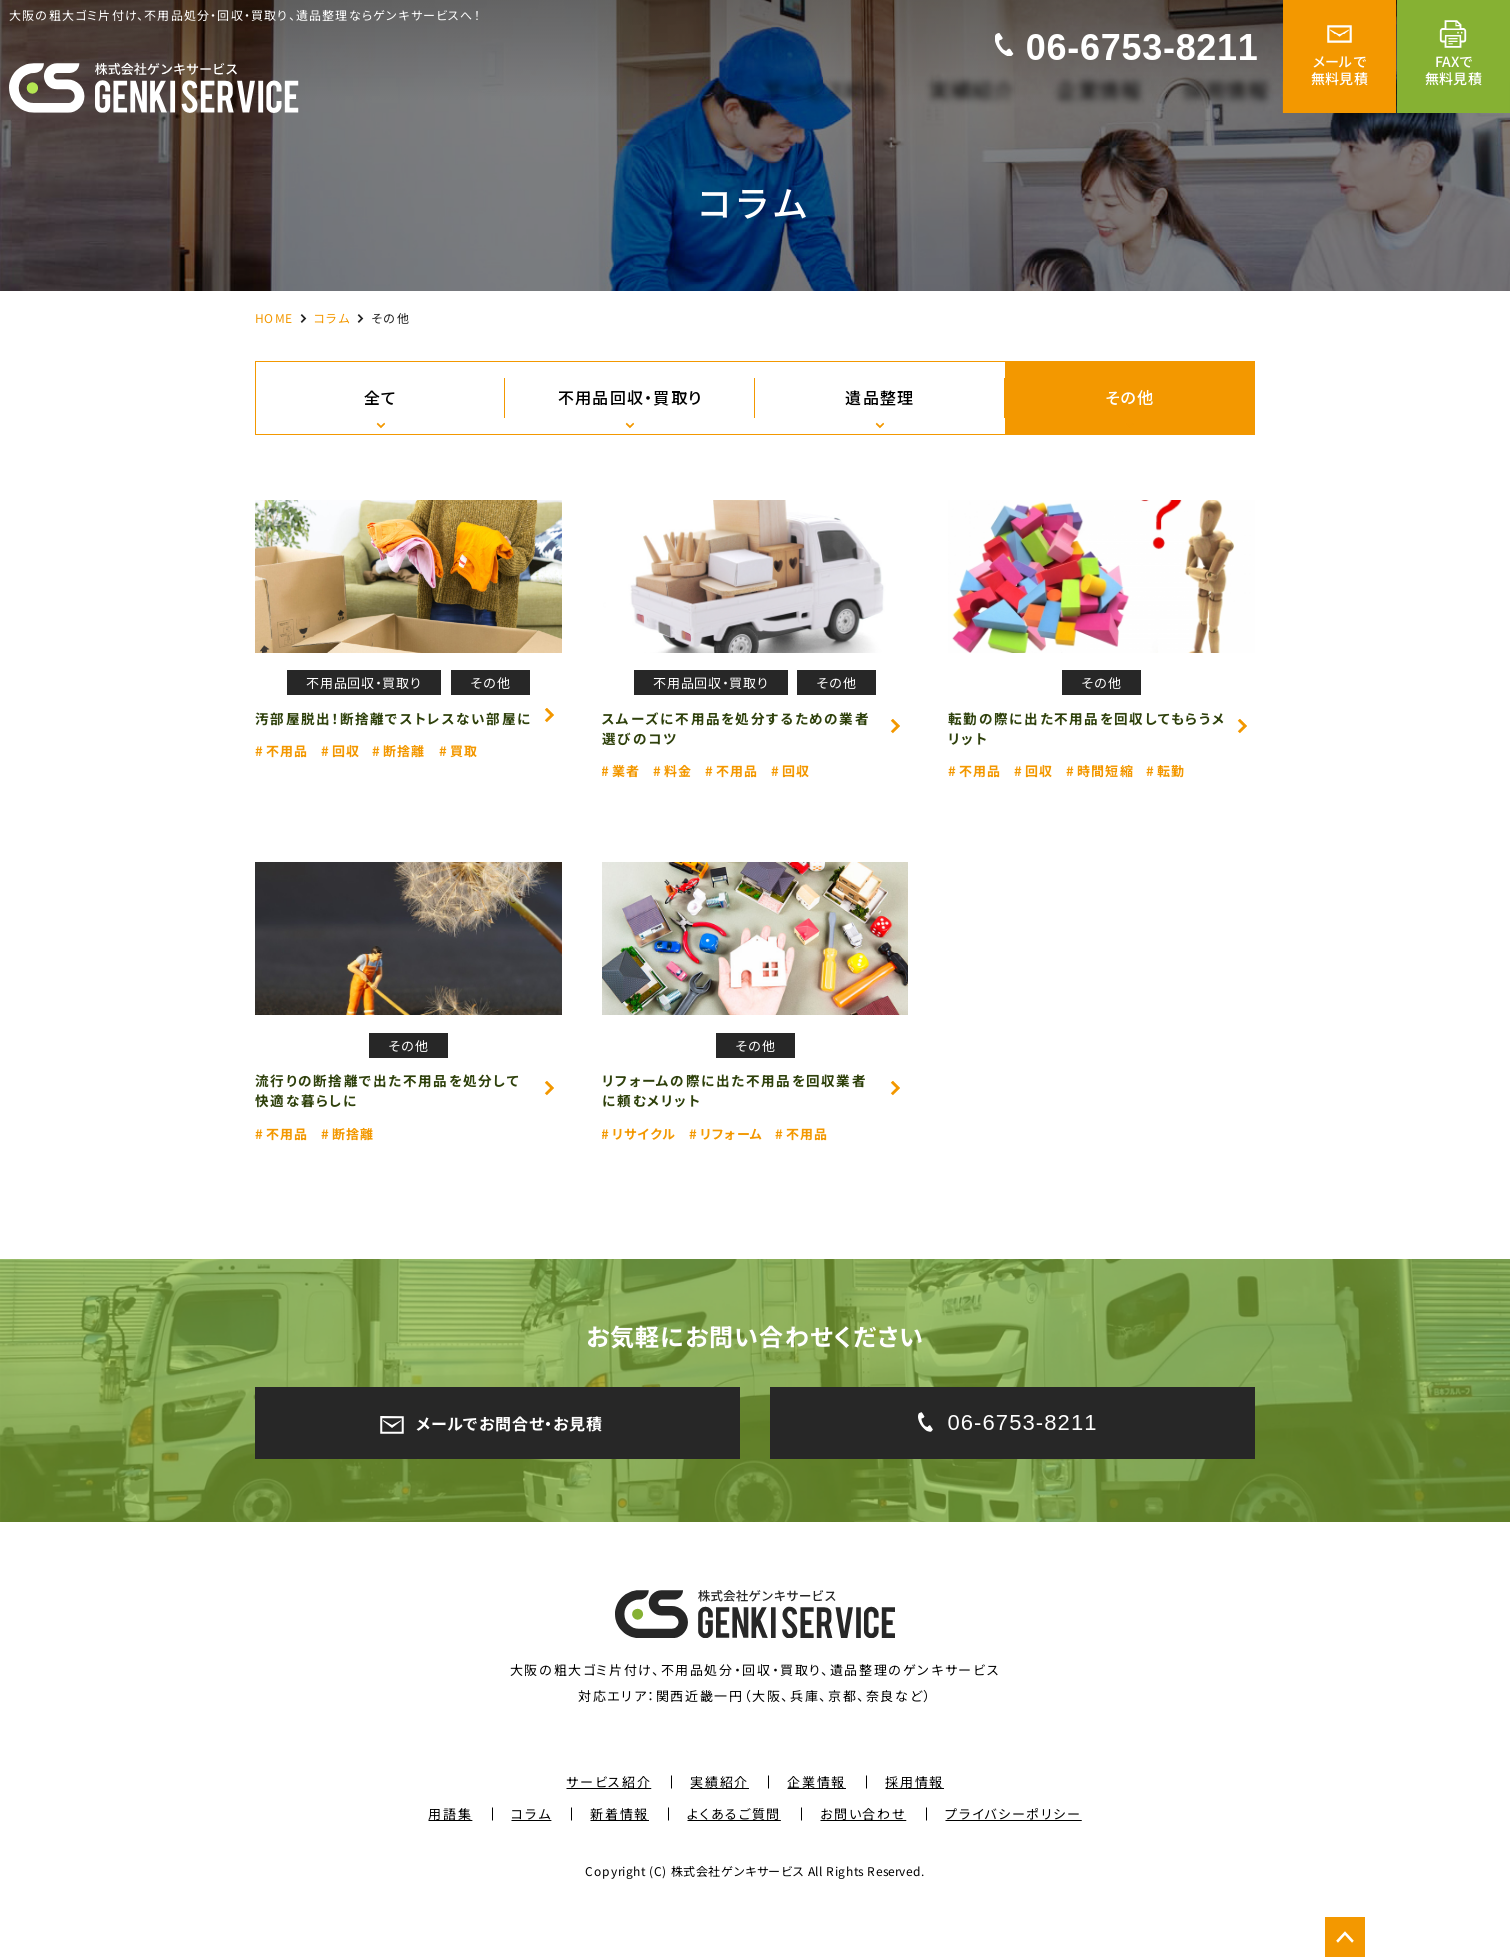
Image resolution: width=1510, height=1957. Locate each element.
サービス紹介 (608, 1820)
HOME (274, 316)
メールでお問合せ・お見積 (497, 1455)
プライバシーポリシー (1013, 1852)
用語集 (451, 1852)
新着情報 (619, 1852)
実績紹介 (719, 1820)
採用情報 (914, 1820)
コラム (332, 316)
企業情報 (817, 1820)
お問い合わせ (863, 1852)
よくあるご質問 (734, 1852)
